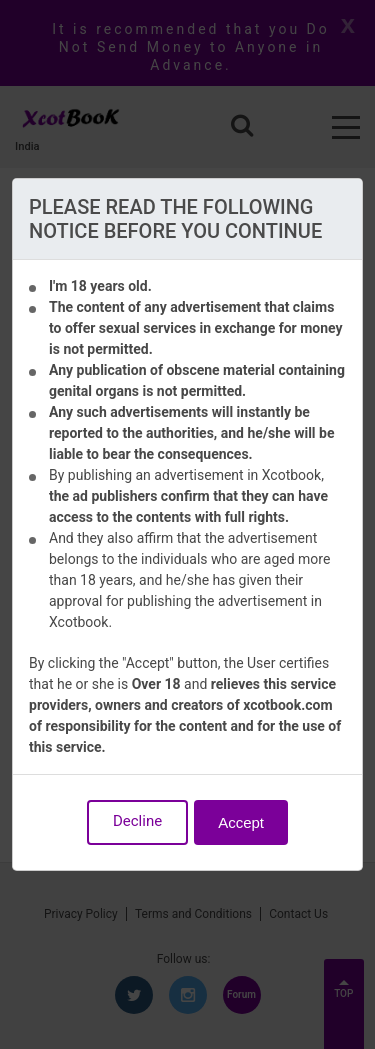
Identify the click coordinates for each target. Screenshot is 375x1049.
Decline (137, 821)
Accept (241, 822)
